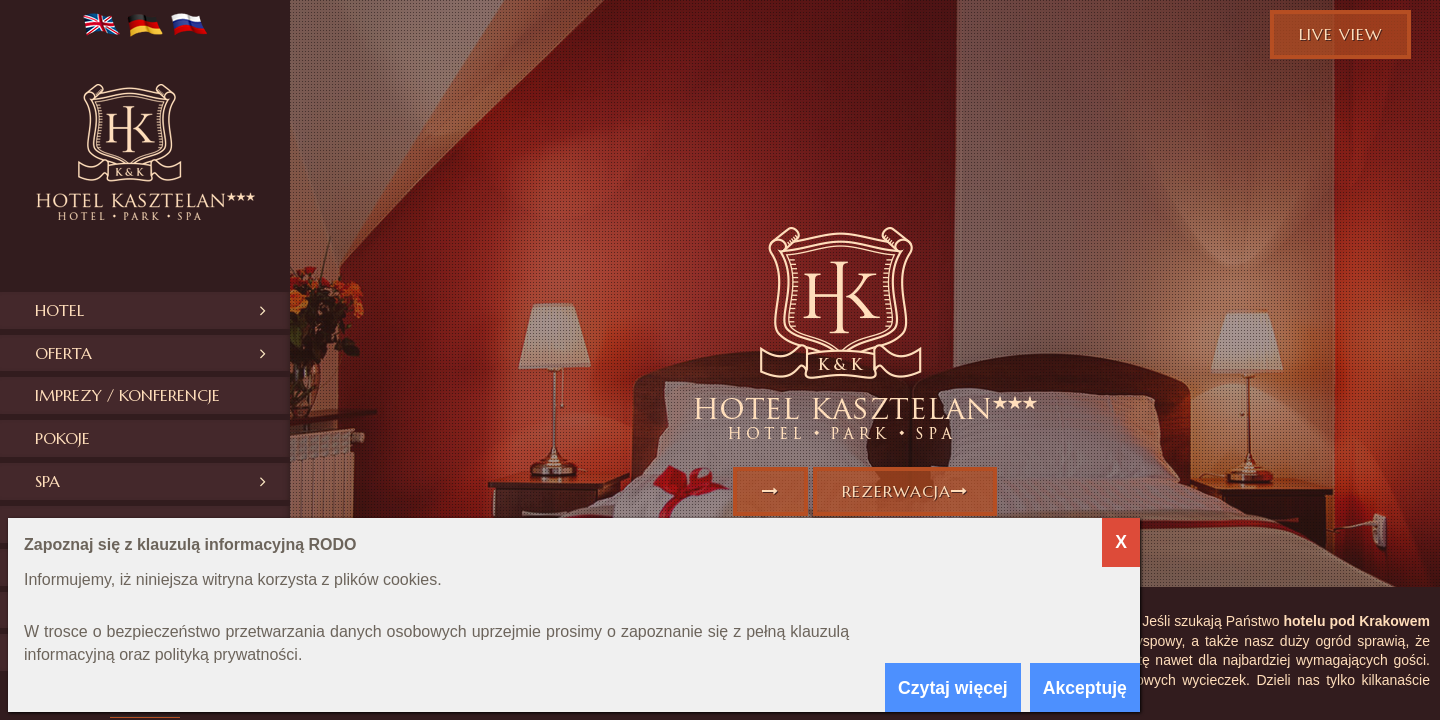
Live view (1340, 34)
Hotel (59, 310)
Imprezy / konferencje (127, 395)
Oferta (63, 353)
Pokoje (62, 438)
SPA (47, 481)
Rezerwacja (905, 491)
